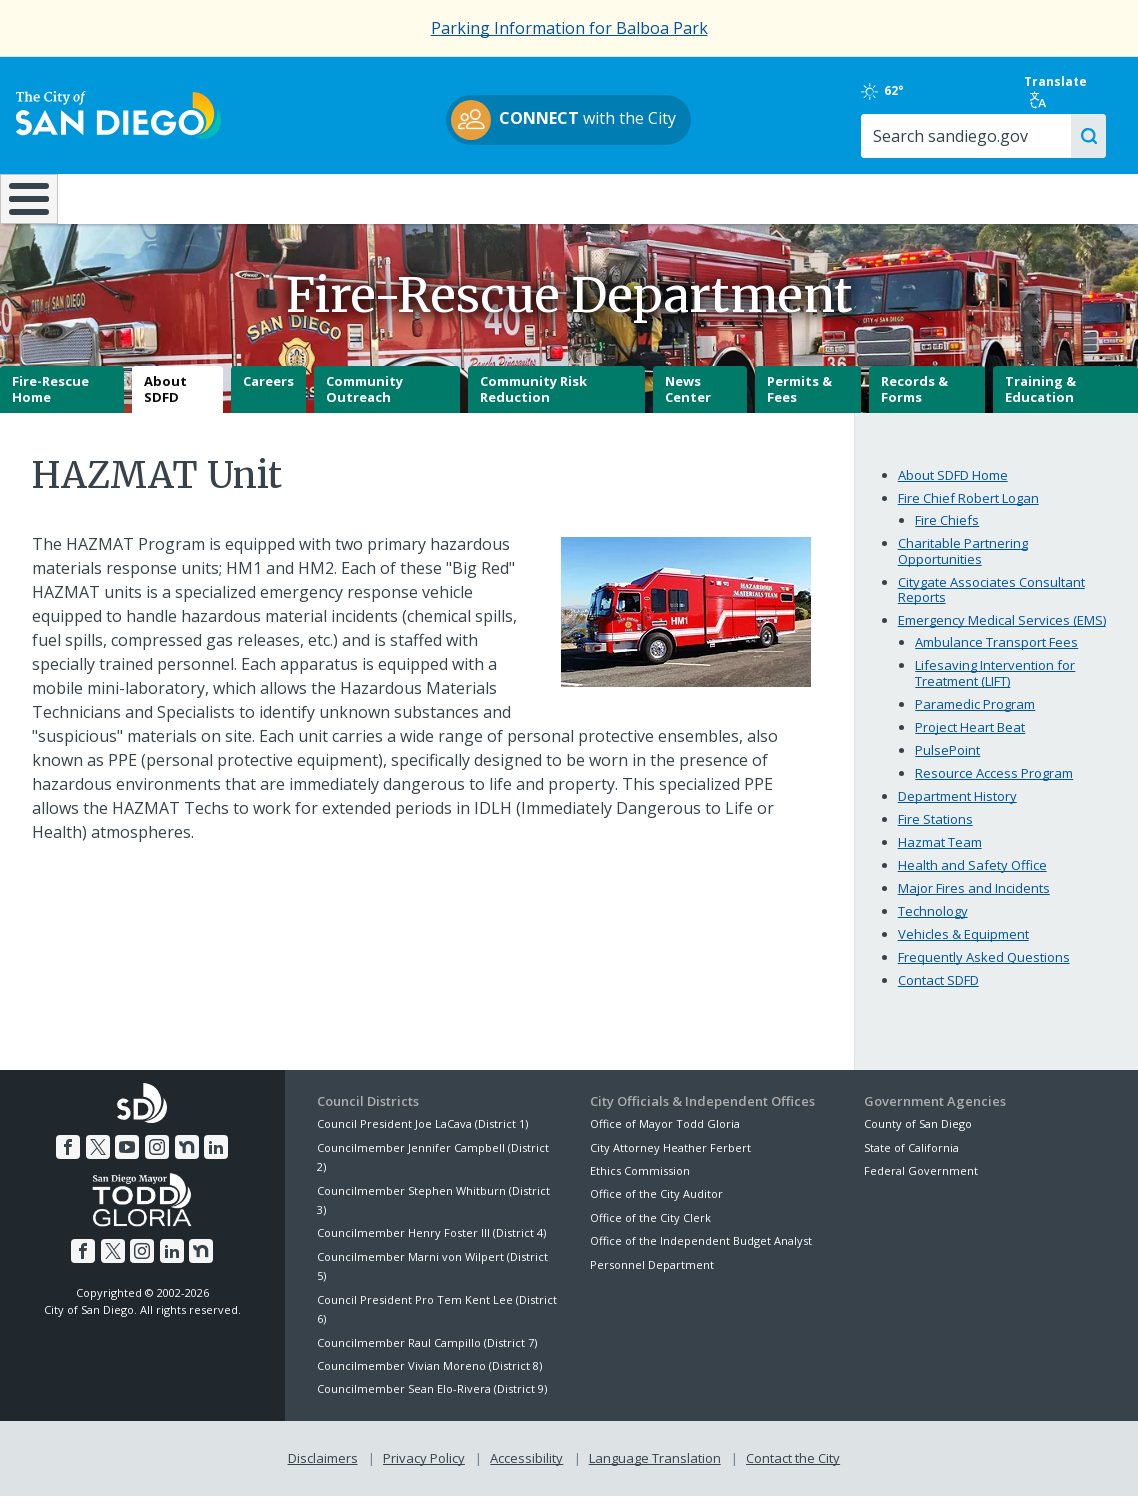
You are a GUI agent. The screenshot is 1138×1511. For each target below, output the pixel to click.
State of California (911, 1161)
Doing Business (499, 197)
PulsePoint (947, 764)
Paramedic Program (975, 718)
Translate (1056, 91)
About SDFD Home (953, 489)
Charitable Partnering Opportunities (963, 565)
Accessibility (526, 1472)
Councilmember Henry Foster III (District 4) (431, 1247)
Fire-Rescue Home (50, 404)
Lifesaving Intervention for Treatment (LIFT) (995, 688)
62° (883, 91)
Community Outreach (364, 404)
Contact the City (793, 1472)
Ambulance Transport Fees (996, 657)
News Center (688, 404)
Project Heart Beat (970, 741)
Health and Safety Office (972, 879)
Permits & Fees (799, 404)
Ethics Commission (640, 1184)
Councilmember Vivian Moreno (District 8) (429, 1379)
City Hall (1042, 197)
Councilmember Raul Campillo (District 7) (427, 1356)
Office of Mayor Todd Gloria (665, 1138)
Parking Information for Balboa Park (569, 28)
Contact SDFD (938, 994)
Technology (933, 925)
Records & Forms (914, 404)
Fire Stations (935, 833)
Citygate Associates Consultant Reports (991, 604)
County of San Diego (918, 1138)
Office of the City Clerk (650, 1231)
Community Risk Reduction (533, 404)
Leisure (155, 197)
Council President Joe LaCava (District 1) (422, 1138)
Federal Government (921, 1184)
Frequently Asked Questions (984, 971)
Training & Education (1040, 404)
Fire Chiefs (947, 534)
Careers (268, 396)
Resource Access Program (994, 787)
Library (672, 197)
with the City (564, 120)
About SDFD (165, 404)
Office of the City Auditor (656, 1208)
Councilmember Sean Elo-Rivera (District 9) (432, 1403)
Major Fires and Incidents (974, 902)
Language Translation (655, 1472)
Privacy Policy (424, 1472)
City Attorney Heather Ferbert (670, 1161)
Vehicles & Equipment (963, 948)
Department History (957, 810)
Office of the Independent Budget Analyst (701, 1255)
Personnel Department (652, 1278)
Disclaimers (323, 1472)
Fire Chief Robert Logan (968, 512)
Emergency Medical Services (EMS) (1002, 635)
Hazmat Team (940, 856)
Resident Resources (327, 197)
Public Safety (855, 197)
